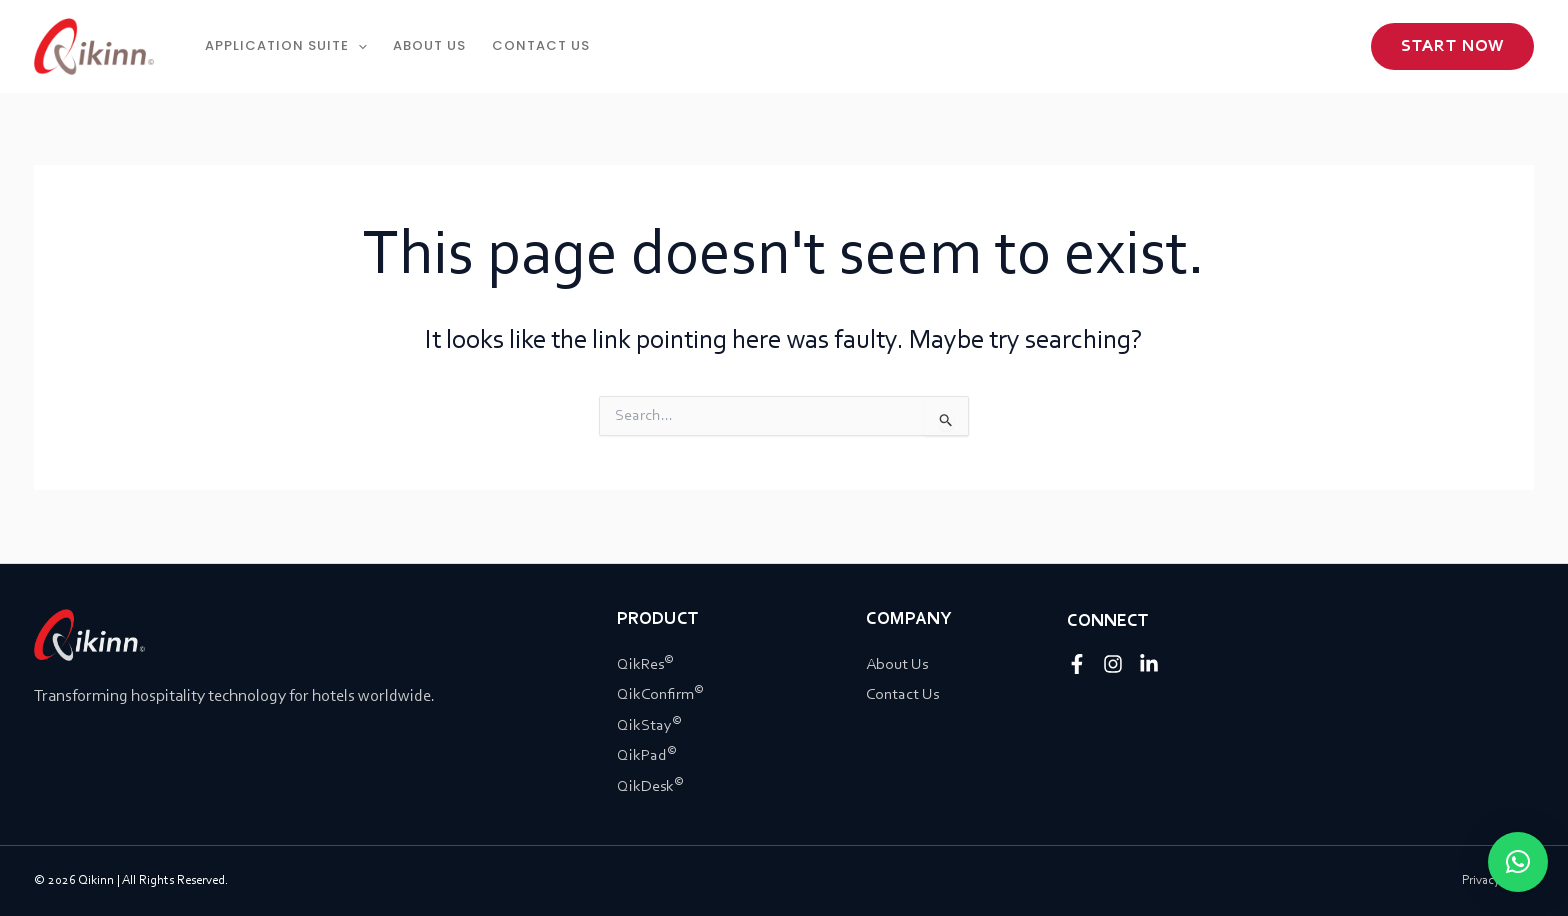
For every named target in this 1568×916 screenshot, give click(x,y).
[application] (358, 46)
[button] (1452, 46)
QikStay (649, 726)
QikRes (645, 665)
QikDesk (650, 787)
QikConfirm (660, 695)
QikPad (647, 756)
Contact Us (902, 695)
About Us (897, 665)
